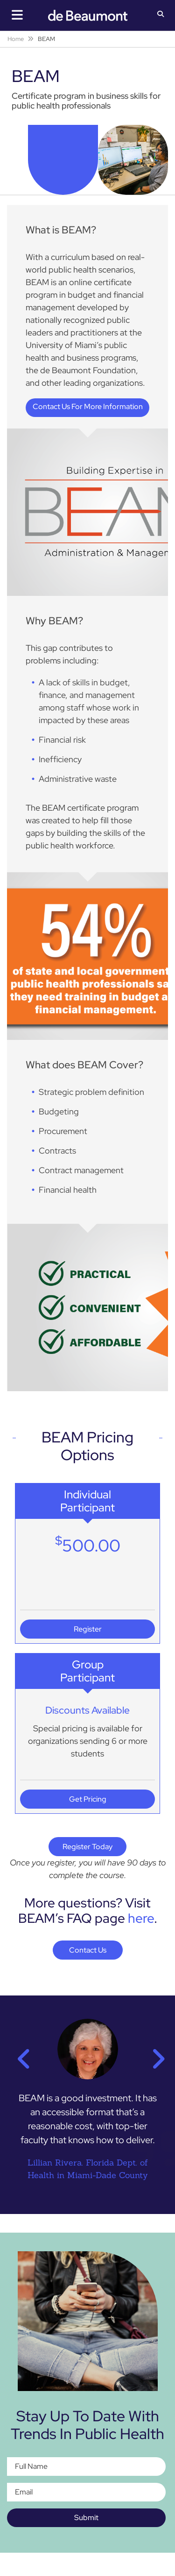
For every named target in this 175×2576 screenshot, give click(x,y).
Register (88, 1629)
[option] (87, 2105)
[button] (161, 14)
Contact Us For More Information (88, 406)
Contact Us (87, 1950)
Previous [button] (20, 2053)
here (141, 1918)
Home (15, 39)
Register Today (87, 1847)
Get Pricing (87, 1799)
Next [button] (154, 2053)
